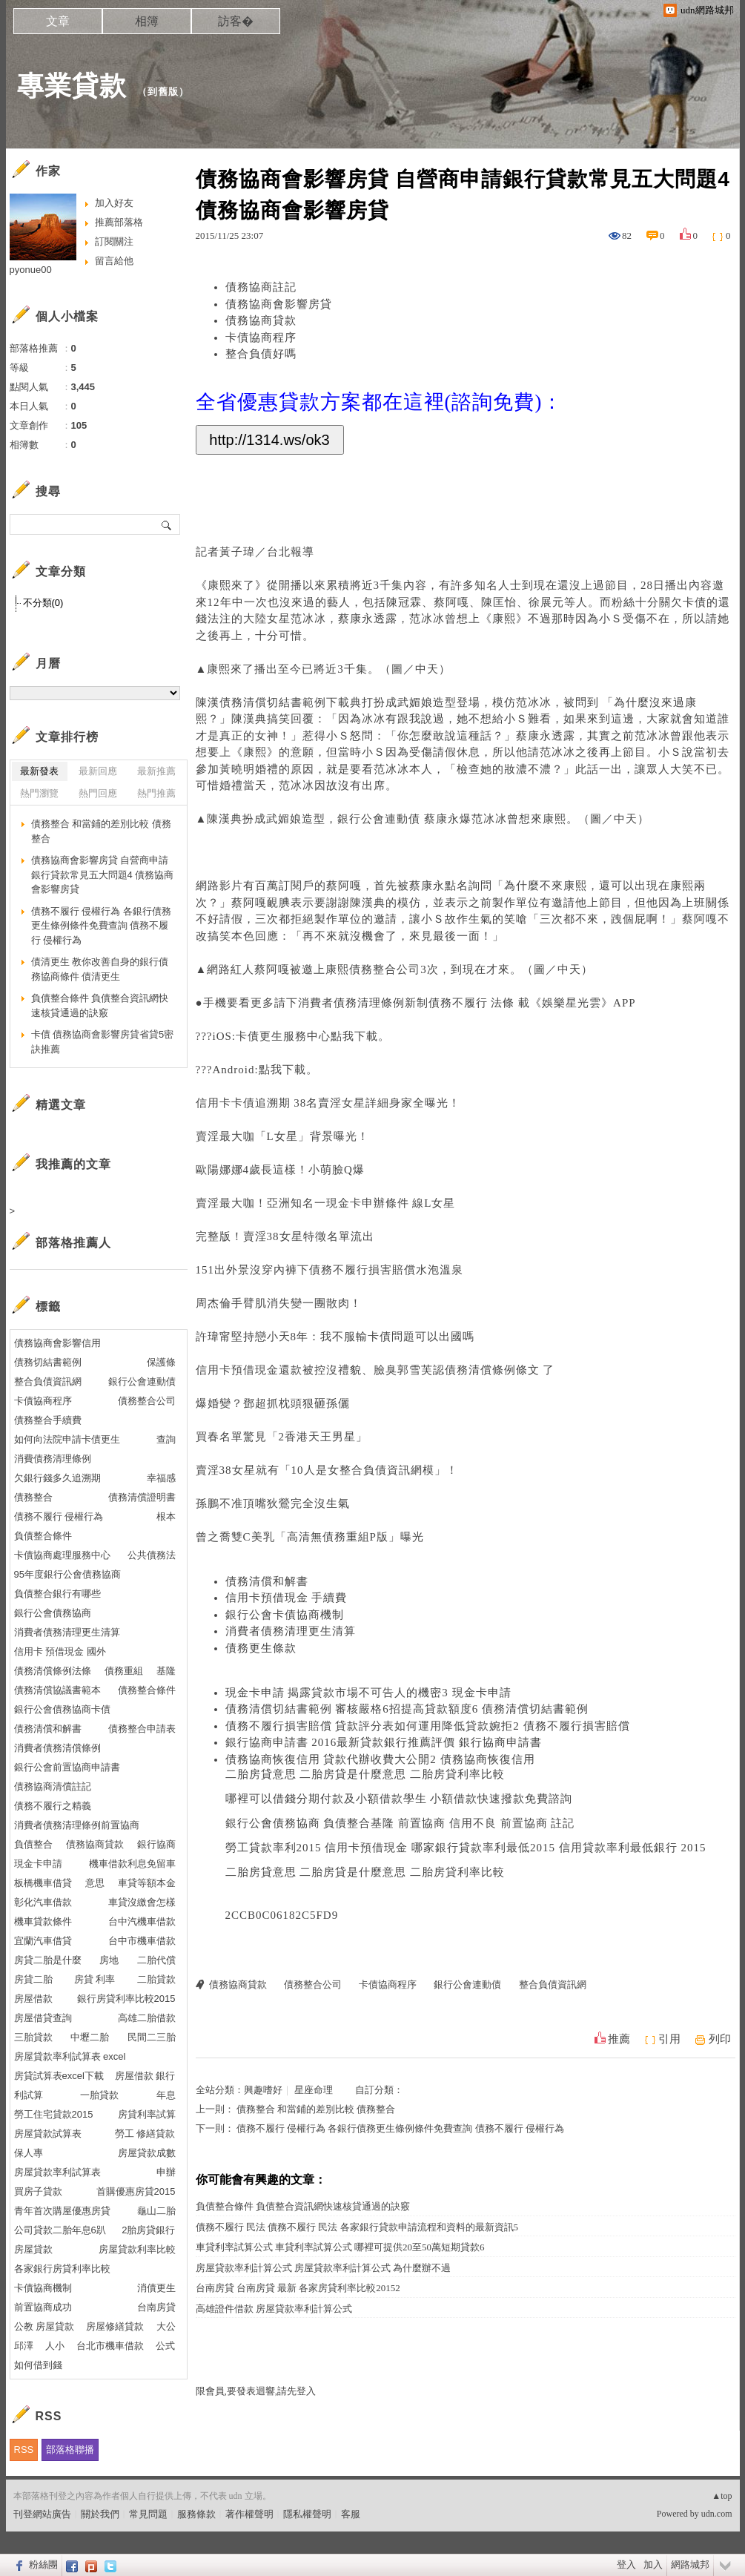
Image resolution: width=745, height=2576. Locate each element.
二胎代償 (156, 1960)
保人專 (28, 2152)
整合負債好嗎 (261, 354)
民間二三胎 (152, 2037)
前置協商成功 (43, 2307)
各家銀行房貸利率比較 (62, 2268)
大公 (166, 2326)
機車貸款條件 (43, 1921)
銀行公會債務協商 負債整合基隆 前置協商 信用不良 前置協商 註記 (400, 1823)
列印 (720, 2039)
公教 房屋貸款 (44, 2326)
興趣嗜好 (263, 2089)
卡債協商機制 (43, 2287)
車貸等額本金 (147, 1882)
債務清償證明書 (142, 1497)
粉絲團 (43, 2564)
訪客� (236, 21)
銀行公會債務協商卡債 (62, 1709)
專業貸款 (72, 85)
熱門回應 (98, 793)
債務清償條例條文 (494, 1370)
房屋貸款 (33, 2249)
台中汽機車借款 (142, 1921)
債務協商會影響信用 (57, 1342)
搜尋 (167, 524)
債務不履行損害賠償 (362, 1270)
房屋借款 (33, 1998)
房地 (109, 1960)
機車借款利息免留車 (132, 1863)
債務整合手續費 (48, 1420)
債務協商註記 (261, 287)
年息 (166, 2095)
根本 (166, 1516)
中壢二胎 (89, 2037)
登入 (626, 2564)
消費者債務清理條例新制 (363, 1003)
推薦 (619, 2039)
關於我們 (100, 2514)
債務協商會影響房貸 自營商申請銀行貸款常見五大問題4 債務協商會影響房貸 (102, 874)
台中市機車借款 (142, 1940)
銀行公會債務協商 (52, 1612)
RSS (24, 2449)
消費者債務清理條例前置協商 (76, 1825)
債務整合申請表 (142, 1728)
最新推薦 (156, 771)
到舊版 (163, 91)
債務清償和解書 (266, 1581)
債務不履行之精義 (52, 1805)
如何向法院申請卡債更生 (67, 1439)
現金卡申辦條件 (369, 1203)
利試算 (28, 2095)
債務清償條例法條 (52, 1670)
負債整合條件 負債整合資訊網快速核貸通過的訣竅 (303, 2206)
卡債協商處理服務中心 (62, 1555)
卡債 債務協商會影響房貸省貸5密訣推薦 (102, 1042)
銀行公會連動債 (380, 819)
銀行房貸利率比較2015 (126, 1998)
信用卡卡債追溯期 (243, 1103)
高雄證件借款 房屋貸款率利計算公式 (274, 2308)
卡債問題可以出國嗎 (421, 1337)
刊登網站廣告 (42, 2514)
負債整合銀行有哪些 (57, 1593)
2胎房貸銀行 (148, 2230)
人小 (54, 2345)
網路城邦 (690, 2564)
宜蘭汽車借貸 (43, 1940)
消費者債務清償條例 (57, 1747)
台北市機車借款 (110, 2345)
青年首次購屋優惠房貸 (62, 2210)
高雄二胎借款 (147, 2017)
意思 (95, 1882)
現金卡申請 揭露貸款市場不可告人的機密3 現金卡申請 (368, 1693)
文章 (58, 21)
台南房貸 (156, 2307)
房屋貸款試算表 (48, 2133)
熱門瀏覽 (39, 793)
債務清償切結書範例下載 (284, 702)
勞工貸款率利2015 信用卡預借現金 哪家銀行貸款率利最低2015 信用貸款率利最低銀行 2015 (465, 1848)
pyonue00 (31, 269)
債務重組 (346, 1537)
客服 (350, 2514)
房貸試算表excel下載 (59, 2075)
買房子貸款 (38, 2191)
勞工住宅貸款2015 (53, 2114)
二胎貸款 (156, 1979)
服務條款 (196, 2514)
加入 (653, 2564)
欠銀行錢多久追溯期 (57, 1477)
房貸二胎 (33, 1979)
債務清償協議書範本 (57, 1690)
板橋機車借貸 (43, 1882)
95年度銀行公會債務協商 (67, 1574)
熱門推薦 (156, 793)
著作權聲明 (249, 2514)
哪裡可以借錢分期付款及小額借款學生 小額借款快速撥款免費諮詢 (399, 1799)
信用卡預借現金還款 (249, 1370)
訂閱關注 (114, 241)
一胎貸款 (99, 2095)
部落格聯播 (70, 2449)
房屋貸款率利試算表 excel (70, 2056)
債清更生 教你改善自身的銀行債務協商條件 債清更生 (100, 969)
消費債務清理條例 (52, 1458)
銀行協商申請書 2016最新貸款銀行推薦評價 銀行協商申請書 (384, 1742)
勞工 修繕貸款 (145, 2133)
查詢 (166, 1439)
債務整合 (33, 1497)
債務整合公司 (384, 969)
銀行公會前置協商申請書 (67, 1767)
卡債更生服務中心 (283, 1036)
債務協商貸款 (261, 320)
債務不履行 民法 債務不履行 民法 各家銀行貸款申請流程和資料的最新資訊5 (357, 2227)
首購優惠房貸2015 (136, 2191)
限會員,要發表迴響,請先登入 (256, 2391)
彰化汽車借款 (43, 1902)
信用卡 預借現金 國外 (60, 1651)
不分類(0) (43, 602)
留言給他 (114, 260)
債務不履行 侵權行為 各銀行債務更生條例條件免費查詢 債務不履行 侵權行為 (400, 2128)
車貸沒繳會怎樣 (142, 1902)
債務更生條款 (261, 1648)
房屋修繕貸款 (115, 2326)
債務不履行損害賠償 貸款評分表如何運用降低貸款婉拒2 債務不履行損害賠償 (427, 1726)
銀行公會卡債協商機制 (284, 1615)
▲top (722, 2496)
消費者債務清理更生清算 (290, 1631)
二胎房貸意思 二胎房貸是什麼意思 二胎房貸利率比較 (365, 1774)
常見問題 (148, 2514)
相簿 (147, 21)
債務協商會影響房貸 (278, 304)
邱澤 (23, 2345)
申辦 (166, 2172)
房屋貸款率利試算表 (57, 2172)
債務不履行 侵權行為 (59, 1516)
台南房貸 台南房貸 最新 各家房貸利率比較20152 (298, 2287)
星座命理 (313, 2089)
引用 (669, 2039)
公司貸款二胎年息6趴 (60, 2230)
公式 (165, 2345)
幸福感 (161, 1477)
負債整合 (33, 1844)
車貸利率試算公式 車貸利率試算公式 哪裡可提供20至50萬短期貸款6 (340, 2247)
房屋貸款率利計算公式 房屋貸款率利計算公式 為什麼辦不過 (323, 2267)
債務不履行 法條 (473, 1003)
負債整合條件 (43, 1535)
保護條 (161, 1362)
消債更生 (156, 2287)
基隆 (166, 1670)
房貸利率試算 (147, 2114)
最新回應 (98, 771)
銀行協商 (156, 1844)
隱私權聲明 (307, 2514)
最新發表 (39, 771)
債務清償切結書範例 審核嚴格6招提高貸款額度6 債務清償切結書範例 (407, 1709)
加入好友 (114, 202)
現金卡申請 (38, 1863)
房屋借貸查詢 (43, 2017)
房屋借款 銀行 (145, 2075)
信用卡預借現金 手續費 (286, 1598)
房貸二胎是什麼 (48, 1960)
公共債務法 (152, 1555)
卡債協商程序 (261, 337)
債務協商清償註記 (52, 1786)
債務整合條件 (147, 1690)
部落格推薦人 (73, 1242)
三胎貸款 (33, 2037)
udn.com (716, 2514)
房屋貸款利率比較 (137, 2249)
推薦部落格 (119, 222)
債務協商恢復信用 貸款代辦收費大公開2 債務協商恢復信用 (380, 1759)
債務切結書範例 (48, 1362)
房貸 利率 (95, 1979)
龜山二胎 (156, 2210)
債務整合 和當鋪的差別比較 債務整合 (316, 2109)
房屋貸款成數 (147, 2152)
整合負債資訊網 (381, 1470)
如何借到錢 (38, 2365)
